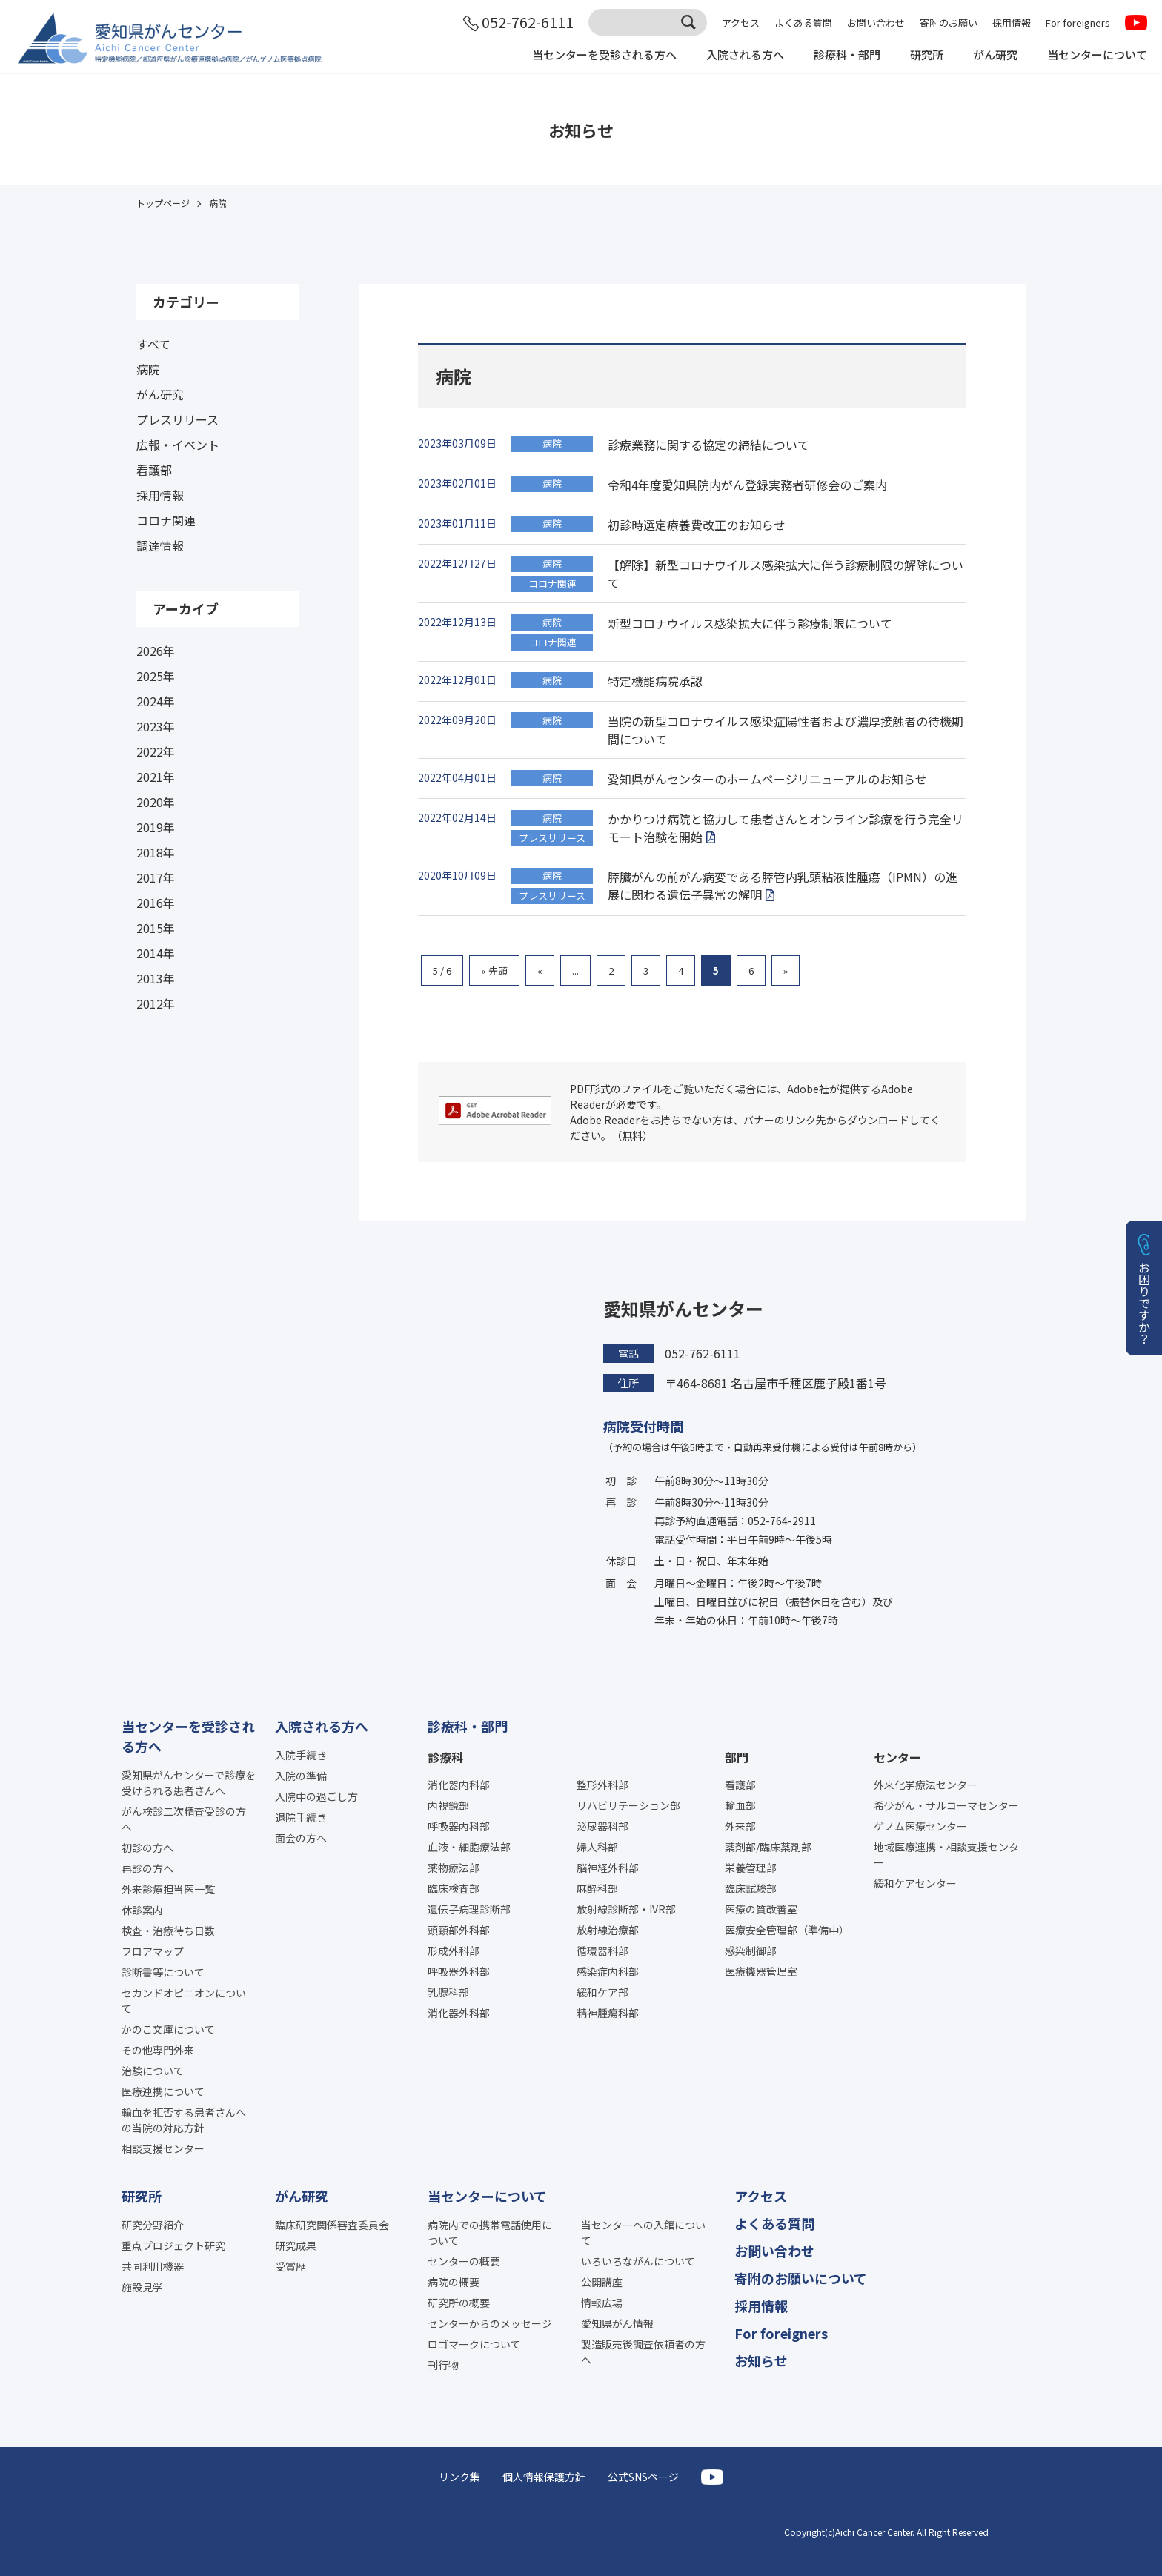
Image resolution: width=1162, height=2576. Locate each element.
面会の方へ (301, 1837)
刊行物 (443, 2364)
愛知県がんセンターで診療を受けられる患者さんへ (189, 1782)
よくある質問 (803, 24)
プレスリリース (177, 419)
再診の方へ (147, 1868)
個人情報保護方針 (543, 2476)
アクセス (741, 24)
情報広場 (601, 2302)
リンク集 (459, 2476)
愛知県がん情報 (617, 2323)
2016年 (155, 903)
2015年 (155, 928)
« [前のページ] (539, 970)
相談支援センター (163, 2148)
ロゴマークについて (474, 2344)
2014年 (155, 953)
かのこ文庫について (168, 2029)
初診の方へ (147, 1847)
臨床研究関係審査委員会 (332, 2224)
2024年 (155, 701)
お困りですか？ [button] (1144, 1302)
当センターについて (1093, 58)
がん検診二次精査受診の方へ (184, 1819)
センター (897, 1757)
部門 (736, 1757)
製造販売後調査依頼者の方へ (643, 2352)
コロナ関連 (166, 520)
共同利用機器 (153, 2266)
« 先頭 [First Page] (494, 970)
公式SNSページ (643, 2476)
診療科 (445, 1757)
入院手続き (301, 1754)
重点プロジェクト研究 (173, 2245)
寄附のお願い (948, 24)
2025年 (155, 676)
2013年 (155, 978)
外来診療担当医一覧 (168, 1889)
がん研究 (987, 58)
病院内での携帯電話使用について (490, 2232)
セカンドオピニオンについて (184, 2000)
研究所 (916, 58)
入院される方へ (726, 58)
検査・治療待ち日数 (168, 1930)
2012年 (155, 1003)
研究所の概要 (459, 2302)
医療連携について (163, 2091)
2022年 (155, 751)
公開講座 (601, 2281)
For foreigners (1078, 24)
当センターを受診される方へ (578, 58)
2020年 (155, 802)
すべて (153, 344)
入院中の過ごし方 (316, 1796)
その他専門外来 (158, 2049)
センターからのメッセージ (490, 2323)
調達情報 (160, 545)
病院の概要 (453, 2281)
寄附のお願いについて (800, 2278)
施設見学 (142, 2287)
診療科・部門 (833, 58)
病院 (148, 369)
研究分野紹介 (153, 2224)
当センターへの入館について (643, 2232)
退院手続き (301, 1817)
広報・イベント (177, 445)
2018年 (155, 852)
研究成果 (295, 2245)
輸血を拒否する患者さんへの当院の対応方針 (184, 2120)
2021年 (155, 777)
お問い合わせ (876, 24)
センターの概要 (464, 2261)
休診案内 (142, 1909)
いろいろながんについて (638, 2261)
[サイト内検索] (647, 24)
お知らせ (761, 2360)
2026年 (155, 651)
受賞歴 (290, 2266)
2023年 (155, 726)
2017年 (155, 877)
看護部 (154, 470)
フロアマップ (153, 1951)
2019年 (155, 827)
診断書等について (163, 1972)
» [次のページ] (785, 970)
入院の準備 (301, 1775)
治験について (153, 2070)
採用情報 (1011, 24)
